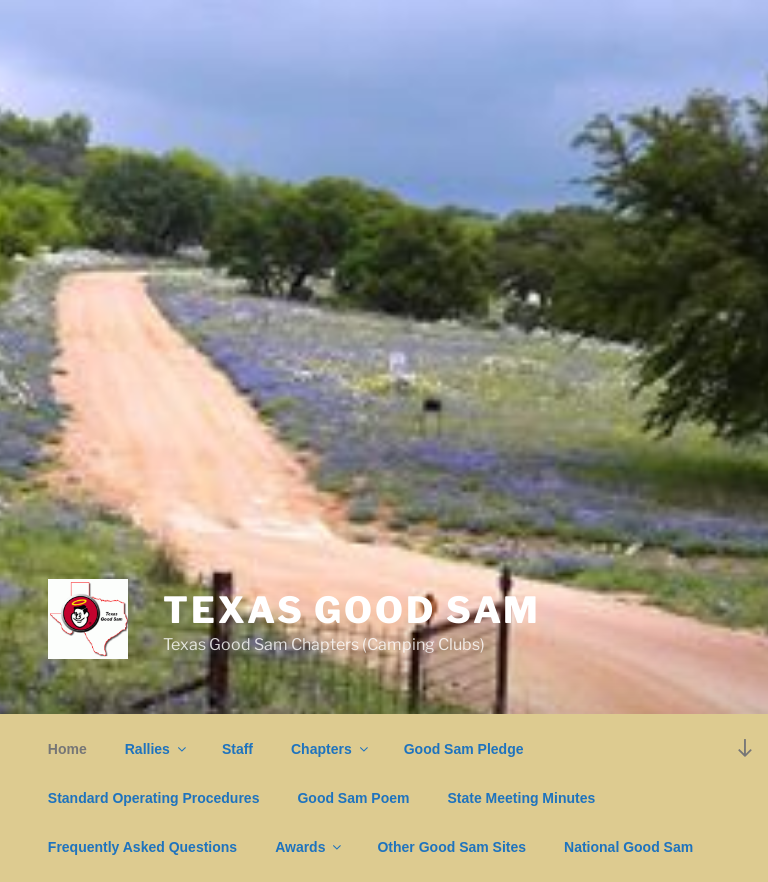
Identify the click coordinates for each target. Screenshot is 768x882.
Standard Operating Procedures (154, 798)
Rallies (157, 749)
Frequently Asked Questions (142, 847)
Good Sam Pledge (464, 749)
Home (67, 749)
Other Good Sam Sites (451, 847)
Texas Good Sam (352, 610)
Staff (237, 749)
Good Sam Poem (353, 798)
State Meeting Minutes (521, 798)
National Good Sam (628, 847)
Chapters (331, 749)
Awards (309, 847)
